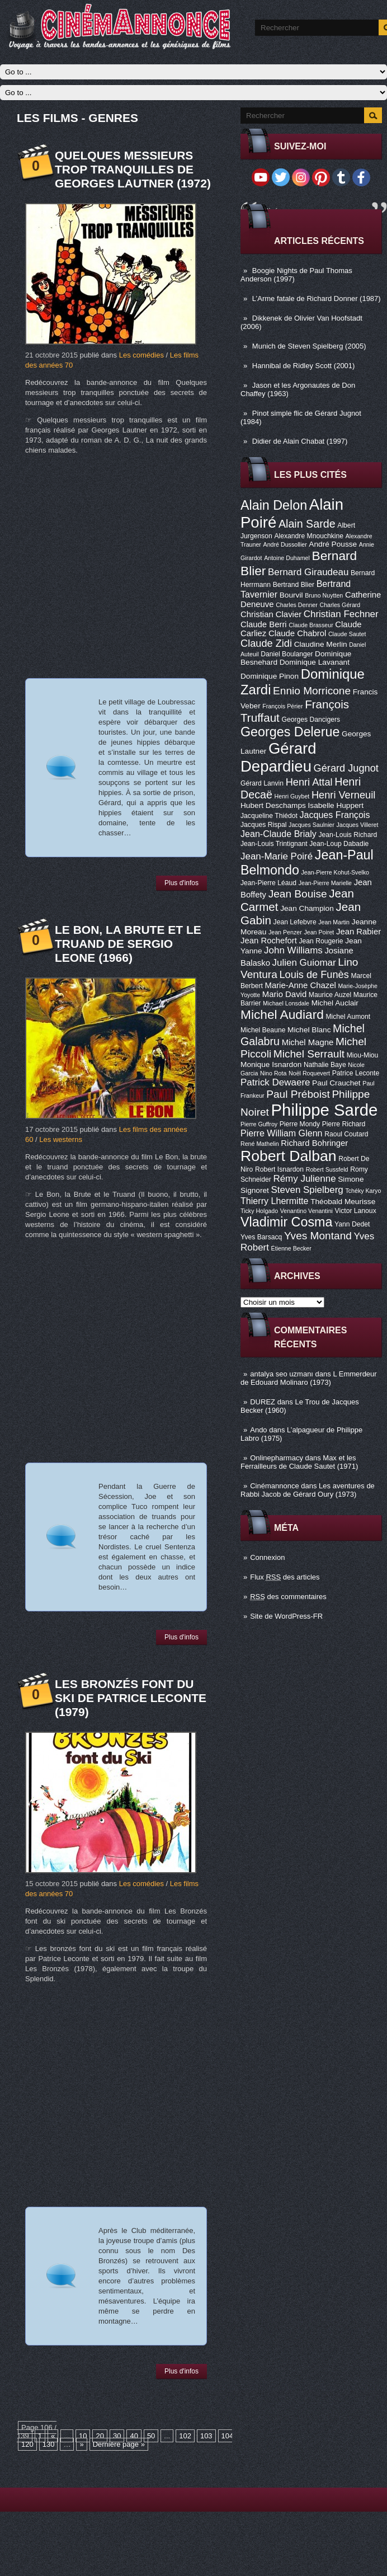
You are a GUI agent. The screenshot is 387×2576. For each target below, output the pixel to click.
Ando (258, 1430)
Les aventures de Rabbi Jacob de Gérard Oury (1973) (307, 1490)
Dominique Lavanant (315, 662)
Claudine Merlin (320, 644)
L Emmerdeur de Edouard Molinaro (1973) (308, 1378)
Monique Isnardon (270, 1064)
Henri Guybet (292, 796)
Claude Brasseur (311, 625)
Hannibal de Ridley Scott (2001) (303, 365)
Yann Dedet (352, 1224)
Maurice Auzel (330, 995)
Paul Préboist (297, 1094)
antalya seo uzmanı (281, 1374)
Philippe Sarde (324, 1110)
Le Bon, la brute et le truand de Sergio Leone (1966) (128, 943)
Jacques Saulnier (311, 824)
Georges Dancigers (310, 719)
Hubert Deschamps (273, 805)
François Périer (282, 706)
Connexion (267, 1557)
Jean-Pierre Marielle (325, 883)
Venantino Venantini (306, 1210)
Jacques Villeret (357, 824)
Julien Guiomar (304, 962)
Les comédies (141, 355)
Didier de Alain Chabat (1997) (300, 441)
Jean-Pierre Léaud (268, 883)
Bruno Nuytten (324, 595)
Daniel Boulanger (287, 654)
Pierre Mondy (300, 1124)
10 (83, 2436)
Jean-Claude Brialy (278, 834)
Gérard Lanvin (262, 783)
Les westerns (60, 1139)
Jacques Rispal (263, 825)
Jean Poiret (319, 932)
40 (134, 2436)
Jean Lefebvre (295, 922)
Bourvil (291, 595)
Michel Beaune (262, 1030)
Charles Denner (297, 604)
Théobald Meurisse (342, 1201)
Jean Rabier (358, 931)
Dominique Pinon (269, 676)
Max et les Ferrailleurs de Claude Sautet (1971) (299, 1462)
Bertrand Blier (293, 585)
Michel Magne (308, 1042)
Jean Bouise (297, 894)
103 (206, 2436)
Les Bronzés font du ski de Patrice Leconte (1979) (130, 1697)
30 (117, 2436)
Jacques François (334, 815)
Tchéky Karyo (363, 1190)
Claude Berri (263, 624)
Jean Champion (307, 908)
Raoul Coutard (346, 1134)
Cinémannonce (274, 1486)
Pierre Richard (344, 1124)
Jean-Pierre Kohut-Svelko (335, 872)
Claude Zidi (266, 643)
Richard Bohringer (314, 1143)
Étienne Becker (291, 1248)
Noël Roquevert (309, 1073)
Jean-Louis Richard (347, 835)
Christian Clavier (270, 614)
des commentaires (288, 1596)
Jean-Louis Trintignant (274, 844)
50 (151, 2436)
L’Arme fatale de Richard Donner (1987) (316, 298)
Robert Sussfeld (327, 1169)
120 (27, 2444)
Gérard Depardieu (278, 757)
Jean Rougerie (321, 941)
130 (49, 2444)
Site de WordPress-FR (286, 1616)
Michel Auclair (335, 1003)
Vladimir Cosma (286, 1222)
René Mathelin (259, 1143)
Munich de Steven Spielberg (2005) (309, 346)
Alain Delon (273, 505)
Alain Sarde (307, 524)
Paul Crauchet (336, 1083)
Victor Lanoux (355, 1211)
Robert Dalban (288, 1156)
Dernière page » (119, 2444)
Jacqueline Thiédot (269, 816)
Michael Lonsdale (286, 1003)
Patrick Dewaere (275, 1082)
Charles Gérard (339, 604)
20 (99, 2436)
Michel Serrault (308, 1054)
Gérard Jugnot (346, 768)
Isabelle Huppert (336, 805)
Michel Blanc (309, 1030)
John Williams (293, 950)
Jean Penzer (285, 932)
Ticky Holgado (259, 1210)
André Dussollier (285, 544)
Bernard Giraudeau (308, 572)
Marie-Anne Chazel (300, 985)
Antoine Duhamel (287, 557)
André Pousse (333, 544)
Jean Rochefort (268, 940)
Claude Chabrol (297, 633)
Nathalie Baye (325, 1065)
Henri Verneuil (343, 795)
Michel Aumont (347, 1017)
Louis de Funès (313, 974)
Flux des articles (284, 1577)
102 (185, 2436)
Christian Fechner (341, 614)
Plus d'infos (181, 883)
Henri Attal (309, 782)
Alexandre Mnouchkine (308, 536)
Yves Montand (318, 1236)
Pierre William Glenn (281, 1133)
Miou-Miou (363, 1055)
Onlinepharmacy (276, 1458)
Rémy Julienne (304, 1178)
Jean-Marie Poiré (276, 856)
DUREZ (262, 1402)
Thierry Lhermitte (274, 1201)
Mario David (284, 994)
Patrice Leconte (355, 1073)
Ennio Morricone (312, 691)
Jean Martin (334, 922)
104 (227, 2436)
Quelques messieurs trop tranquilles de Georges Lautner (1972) (133, 169)
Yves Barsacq (261, 1237)
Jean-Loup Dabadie (339, 844)
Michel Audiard (282, 1014)
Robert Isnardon (279, 1169)
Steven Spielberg (307, 1189)
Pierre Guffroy (258, 1124)
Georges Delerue (289, 732)
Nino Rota (273, 1073)
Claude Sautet (347, 634)
